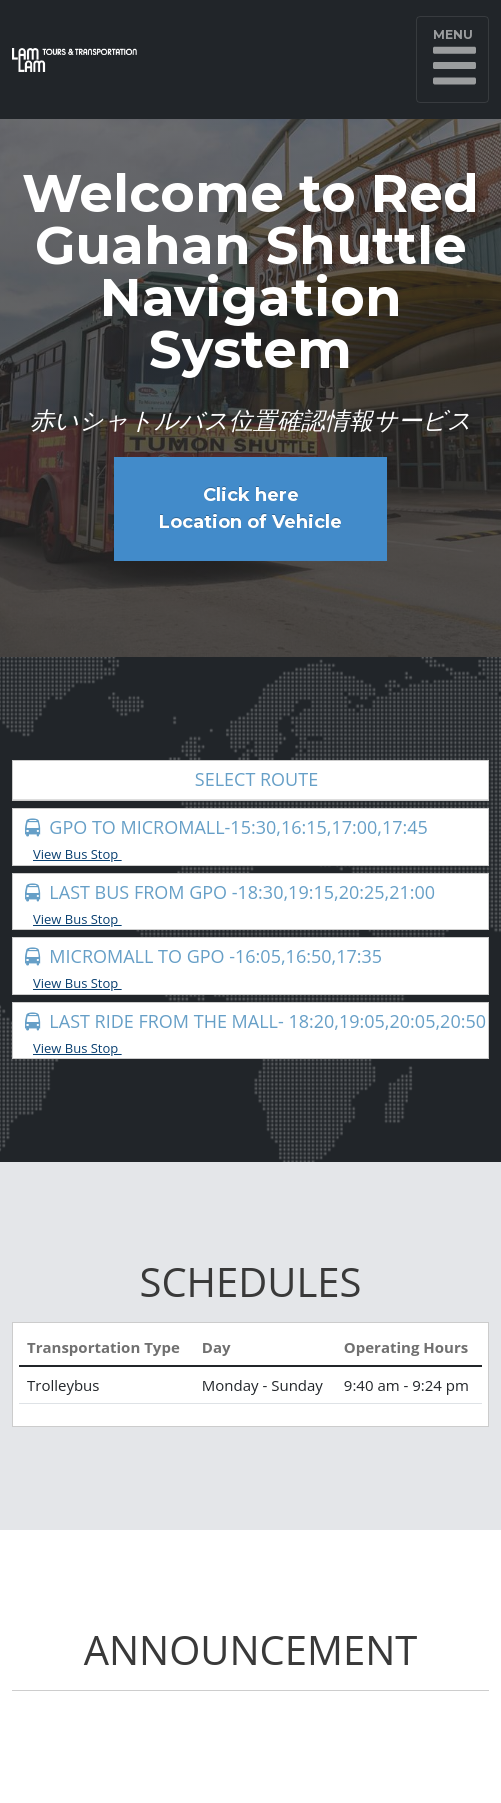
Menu (455, 58)
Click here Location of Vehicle (250, 508)
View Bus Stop (84, 854)
